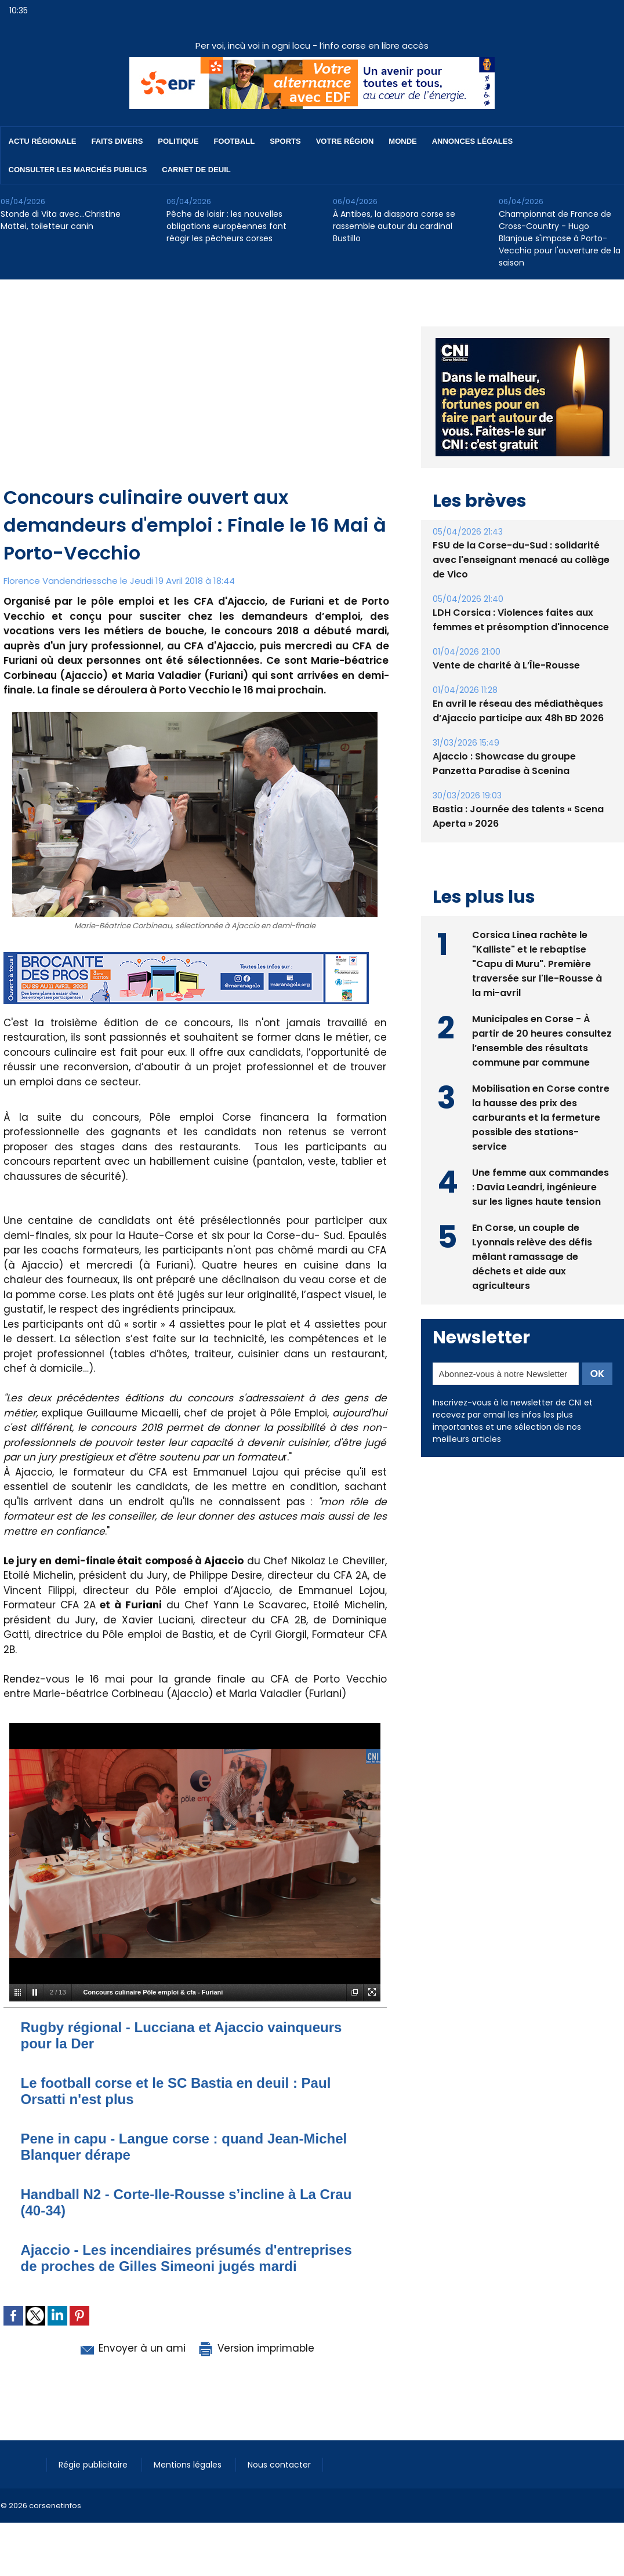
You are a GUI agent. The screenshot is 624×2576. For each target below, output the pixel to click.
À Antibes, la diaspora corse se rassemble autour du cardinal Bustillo (394, 226)
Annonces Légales (472, 141)
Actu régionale (43, 141)
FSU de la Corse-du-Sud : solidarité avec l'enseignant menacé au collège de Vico (521, 560)
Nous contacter (279, 2464)
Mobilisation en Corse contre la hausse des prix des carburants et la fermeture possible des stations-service (541, 1117)
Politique (178, 141)
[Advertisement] (196, 396)
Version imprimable (255, 2348)
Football (234, 141)
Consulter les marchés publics (78, 169)
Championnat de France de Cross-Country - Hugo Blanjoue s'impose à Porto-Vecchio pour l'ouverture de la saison (560, 238)
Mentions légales (189, 2464)
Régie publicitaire (94, 2464)
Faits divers (117, 141)
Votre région (345, 141)
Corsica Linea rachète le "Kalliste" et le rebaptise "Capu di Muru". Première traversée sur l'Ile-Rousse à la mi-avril (537, 964)
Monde (402, 141)
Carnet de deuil (196, 169)
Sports (285, 141)
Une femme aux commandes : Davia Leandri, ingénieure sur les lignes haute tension (540, 1187)
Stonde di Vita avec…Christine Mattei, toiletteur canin (61, 220)
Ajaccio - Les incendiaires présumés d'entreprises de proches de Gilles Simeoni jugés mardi (186, 2258)
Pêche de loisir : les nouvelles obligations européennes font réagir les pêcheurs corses (226, 226)
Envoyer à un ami (132, 2348)
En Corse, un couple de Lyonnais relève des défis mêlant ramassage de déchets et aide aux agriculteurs (532, 1256)
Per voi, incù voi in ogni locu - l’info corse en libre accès (312, 45)
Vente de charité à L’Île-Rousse (506, 665)
